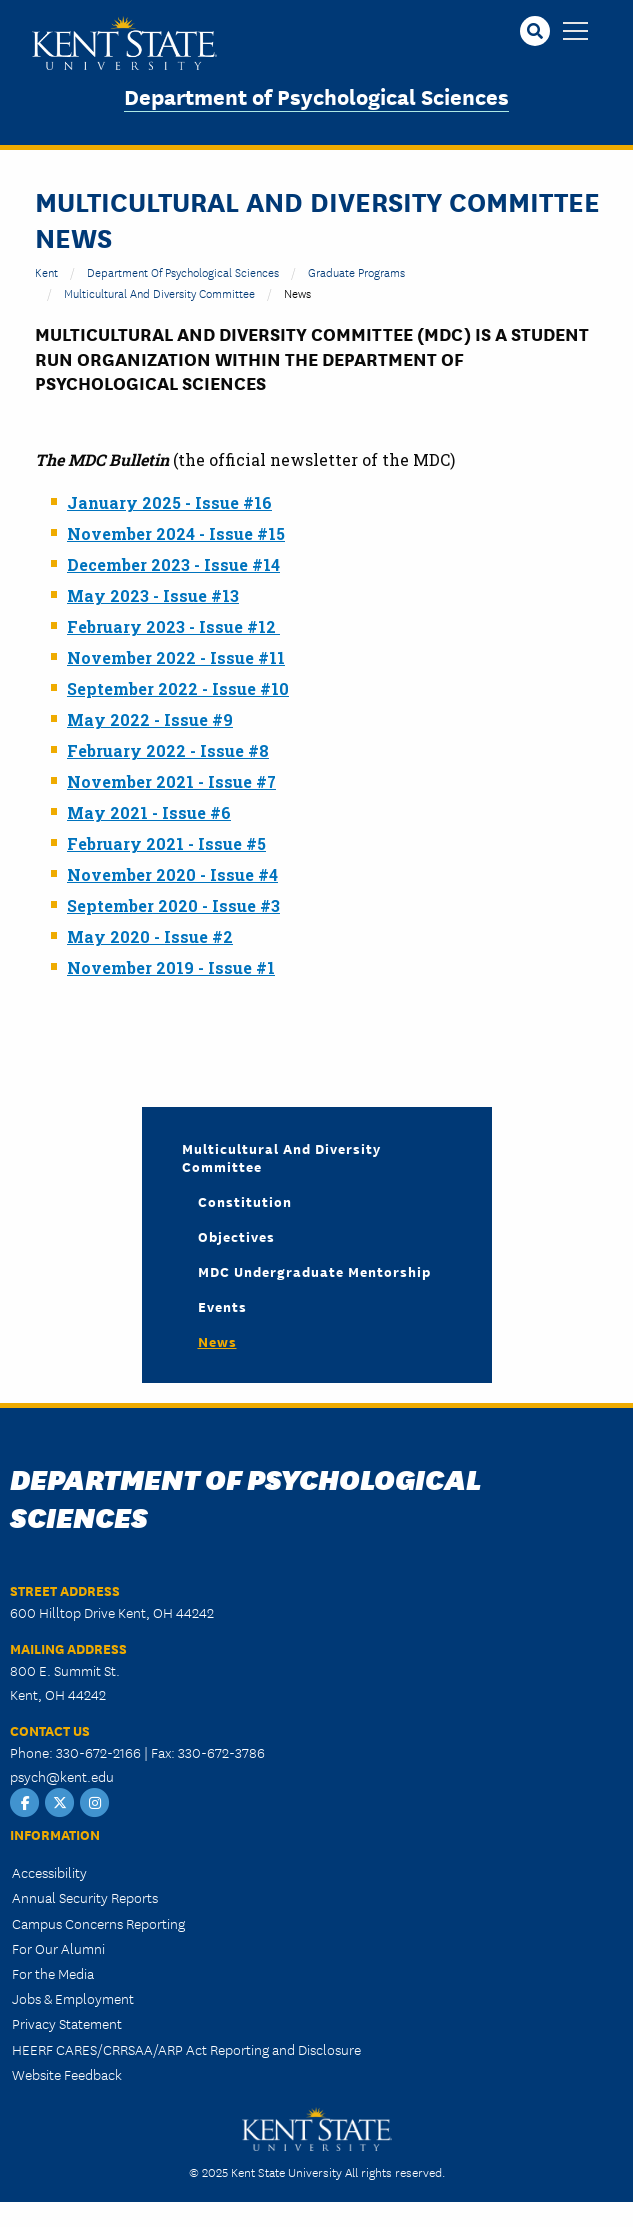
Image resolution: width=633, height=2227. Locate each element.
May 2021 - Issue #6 (149, 812)
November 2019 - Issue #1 (171, 967)
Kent (46, 271)
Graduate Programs (356, 271)
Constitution (245, 1201)
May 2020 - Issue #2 (150, 936)
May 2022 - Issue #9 (150, 719)
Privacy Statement (67, 2023)
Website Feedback (67, 2074)
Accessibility (49, 1872)
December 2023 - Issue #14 (173, 564)
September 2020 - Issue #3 (173, 905)
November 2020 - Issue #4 (172, 874)
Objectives (236, 1236)
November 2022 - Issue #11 (176, 657)
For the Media (53, 1973)
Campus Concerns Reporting (98, 1923)
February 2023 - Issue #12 (173, 626)
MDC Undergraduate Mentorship (314, 1271)
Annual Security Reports (85, 1897)
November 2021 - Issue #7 (171, 781)
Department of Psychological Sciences (316, 95)
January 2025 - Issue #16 (169, 502)
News (217, 1341)
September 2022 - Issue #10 (178, 688)
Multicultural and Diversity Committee (159, 292)
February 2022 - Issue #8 (168, 750)
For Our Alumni (58, 1948)
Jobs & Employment (73, 1998)
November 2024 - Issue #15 (176, 533)
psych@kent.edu (62, 1776)
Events (222, 1306)
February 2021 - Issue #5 (166, 843)
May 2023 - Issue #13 (153, 595)
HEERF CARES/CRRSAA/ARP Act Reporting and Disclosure (186, 2049)
